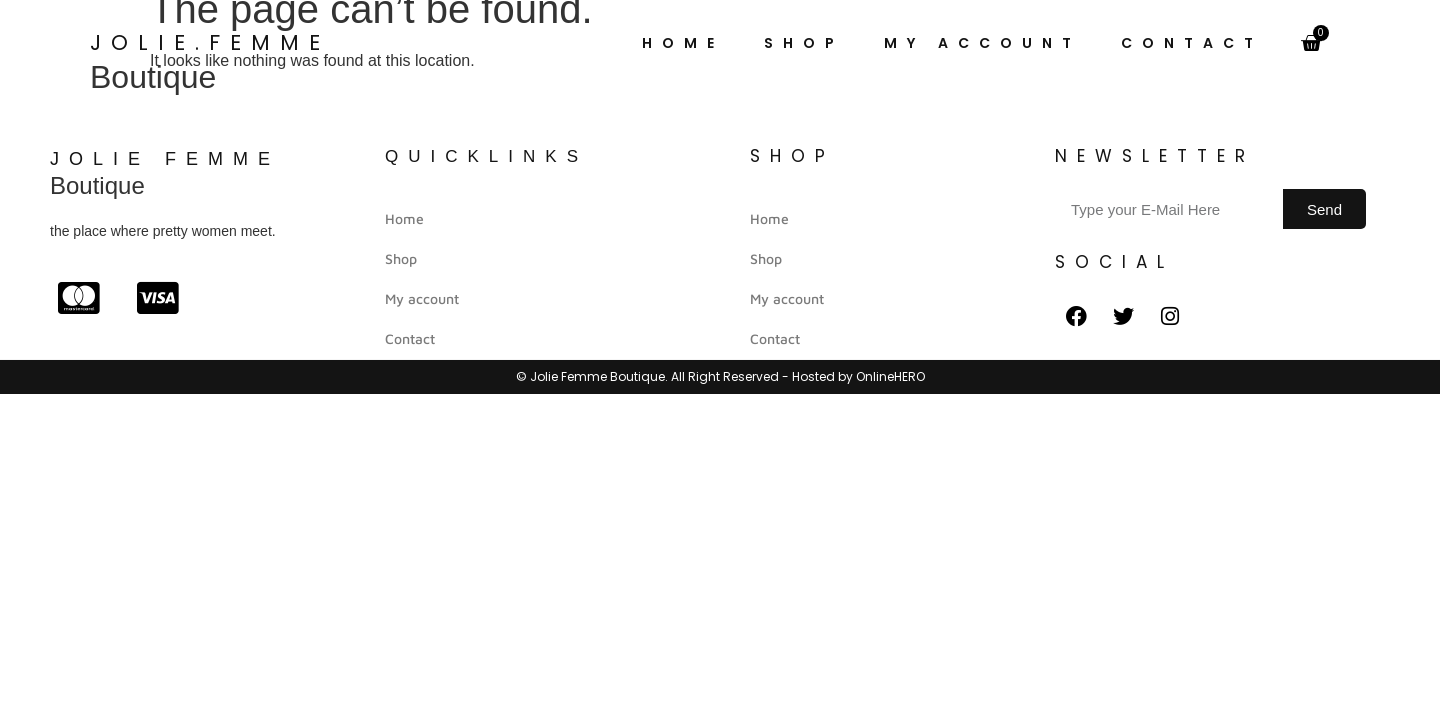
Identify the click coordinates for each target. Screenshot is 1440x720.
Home (683, 43)
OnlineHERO (890, 376)
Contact (1192, 43)
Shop (804, 43)
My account (982, 43)
